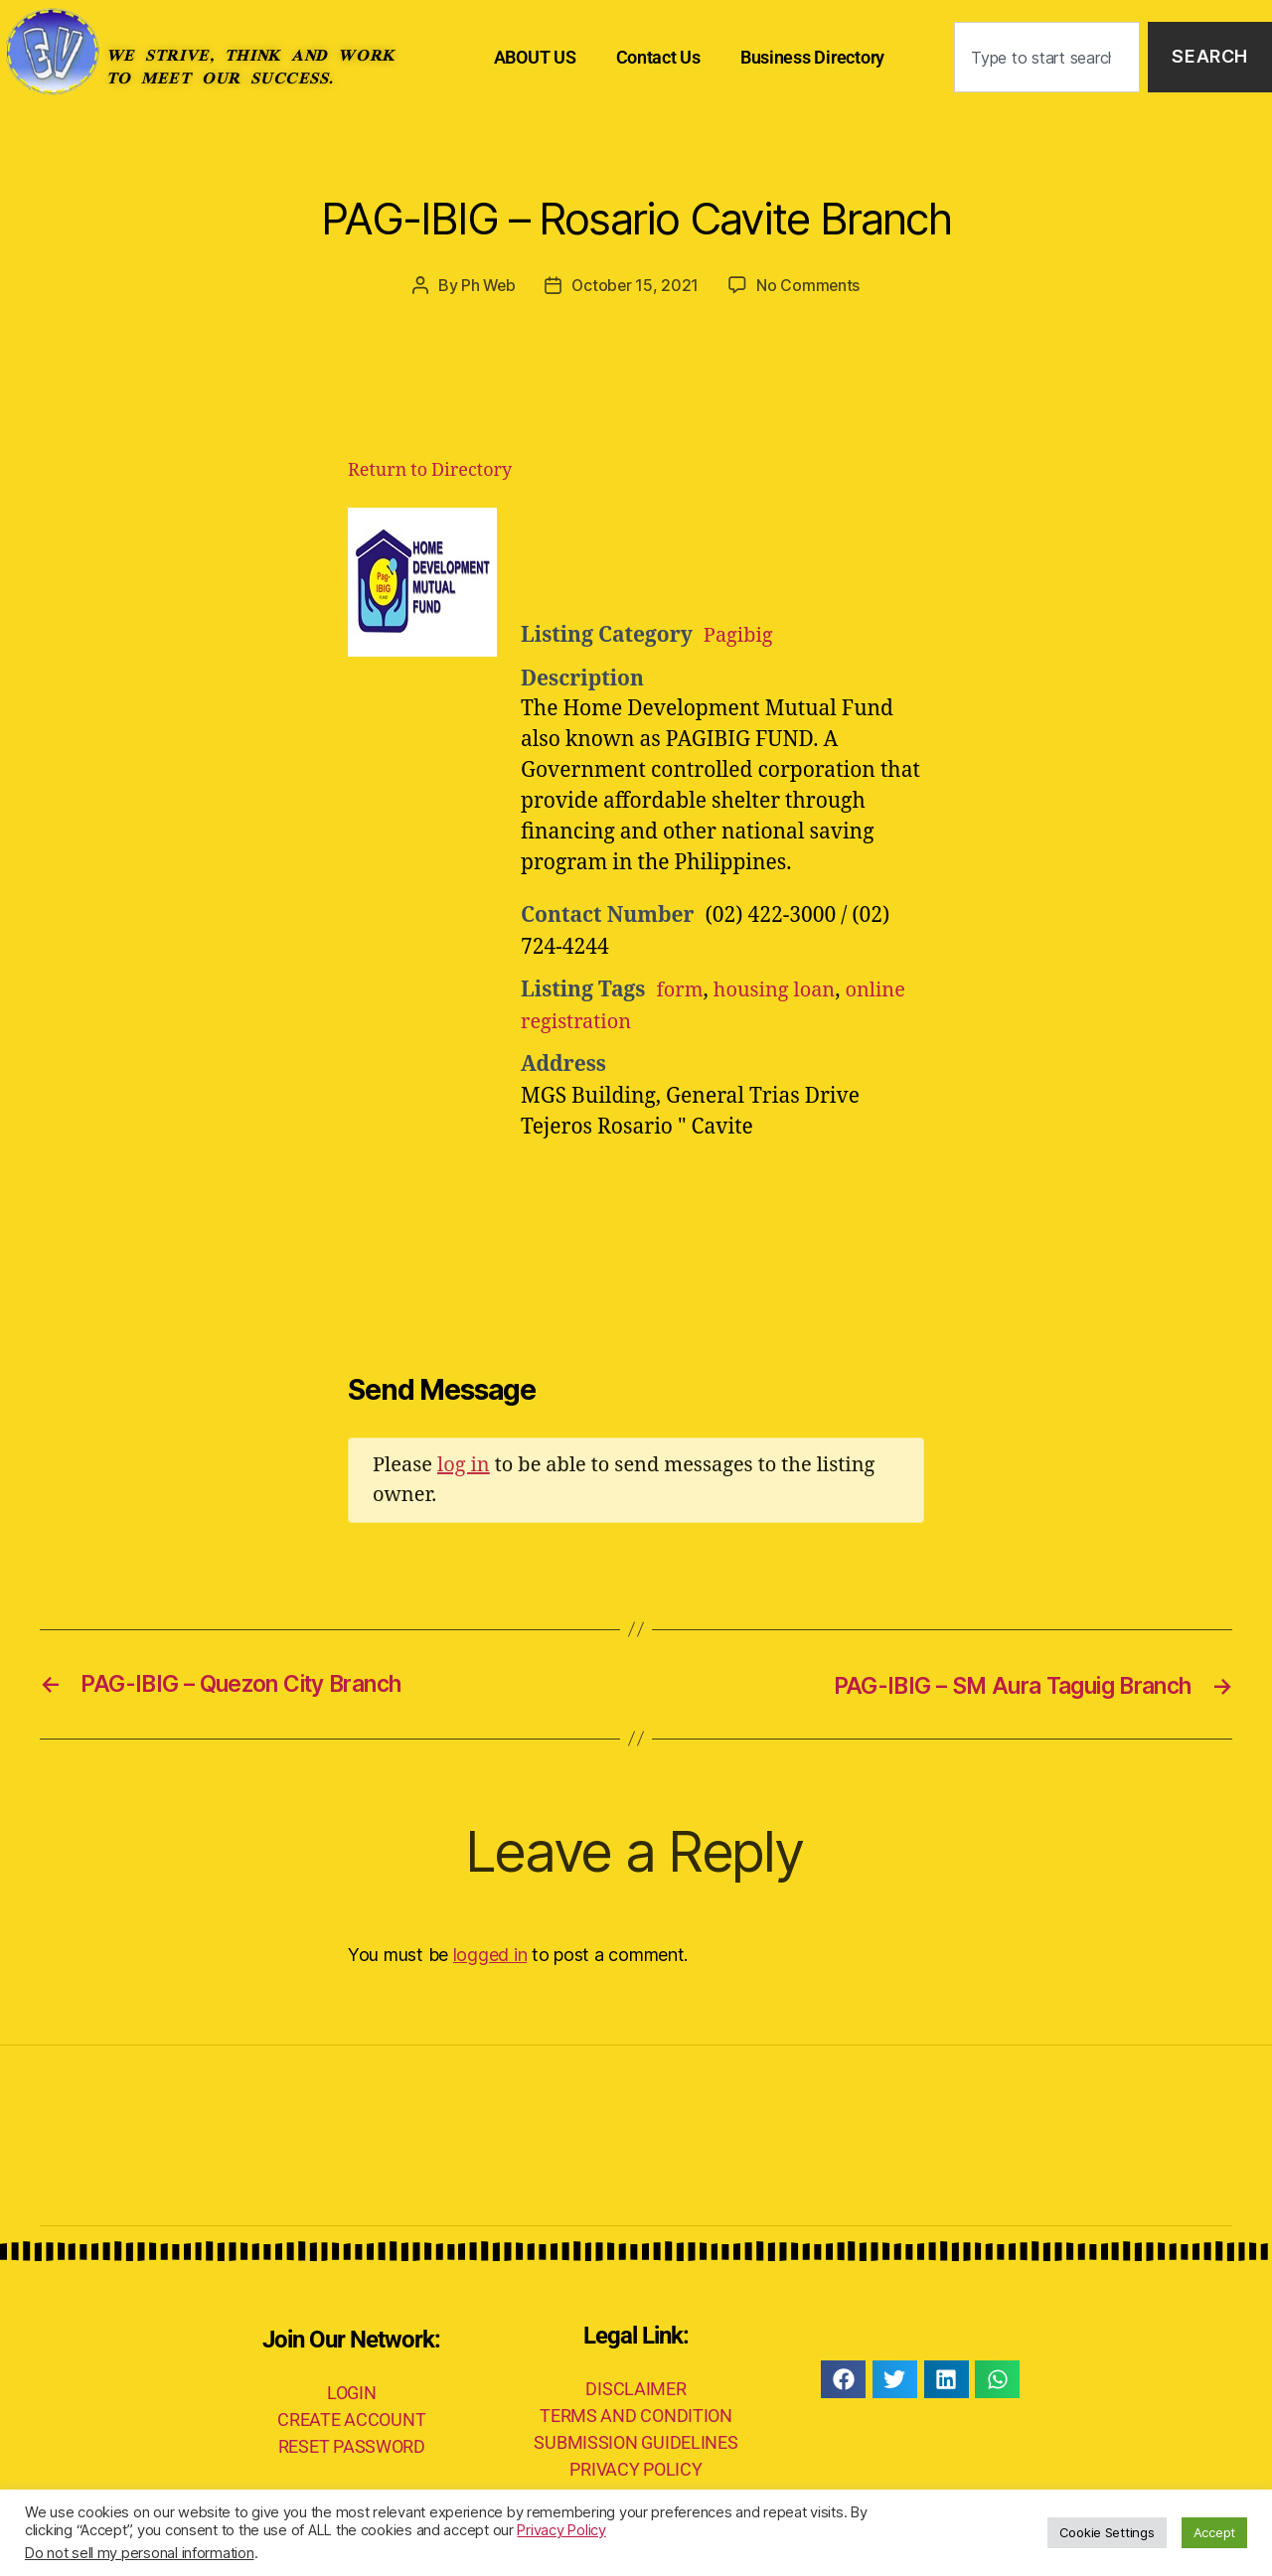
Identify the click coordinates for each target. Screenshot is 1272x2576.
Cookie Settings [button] (1107, 2532)
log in (463, 1464)
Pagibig (740, 635)
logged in (490, 1953)
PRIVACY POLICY (635, 2468)
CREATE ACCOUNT (351, 2419)
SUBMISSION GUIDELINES (635, 2441)
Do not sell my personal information (139, 2553)
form (681, 990)
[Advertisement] (765, 556)
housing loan (780, 990)
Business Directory (812, 57)
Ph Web (487, 285)
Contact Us (658, 57)
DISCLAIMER (635, 2387)
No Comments (810, 285)
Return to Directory (430, 469)
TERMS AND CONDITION (636, 2414)
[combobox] (1047, 57)
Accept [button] (1214, 2532)
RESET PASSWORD (351, 2446)
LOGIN (352, 2392)
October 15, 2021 (636, 285)
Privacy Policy (561, 2530)
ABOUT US (535, 57)
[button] (843, 2378)
